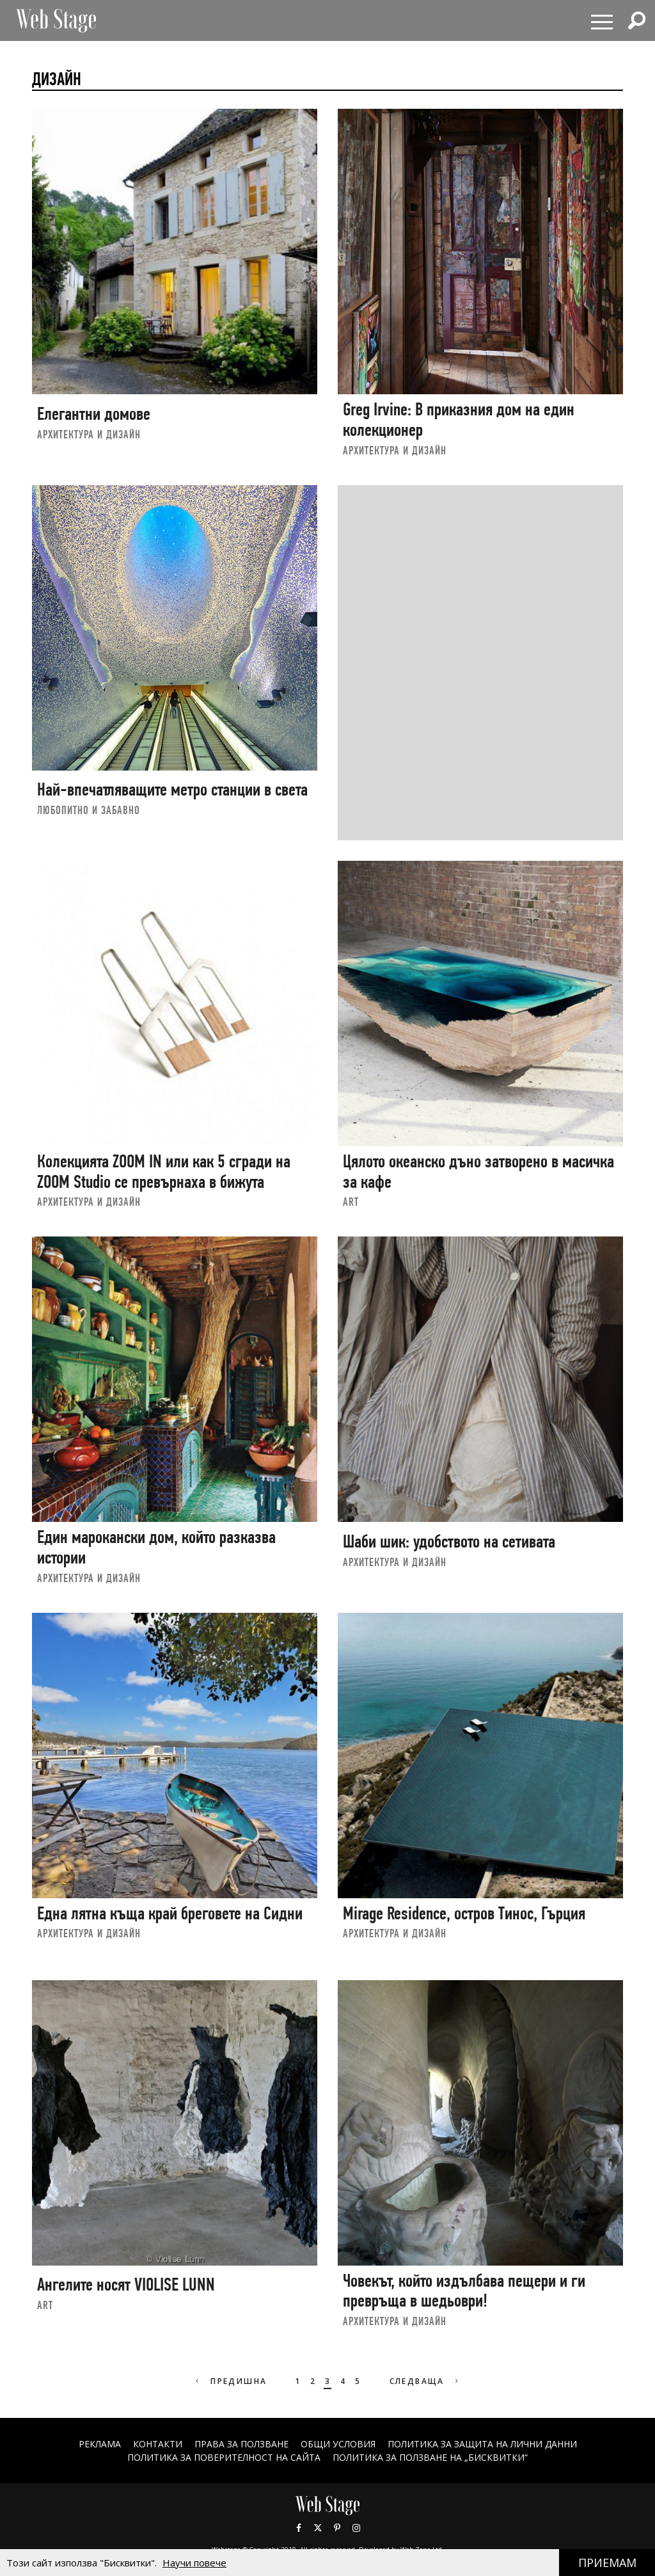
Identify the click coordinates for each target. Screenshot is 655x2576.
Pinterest (337, 2528)
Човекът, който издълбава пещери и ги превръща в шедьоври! (464, 2291)
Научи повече (194, 2562)
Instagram (356, 2528)
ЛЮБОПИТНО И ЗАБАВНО (88, 810)
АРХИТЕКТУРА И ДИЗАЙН (89, 434)
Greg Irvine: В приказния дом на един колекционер (458, 419)
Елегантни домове (93, 413)
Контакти (157, 2444)
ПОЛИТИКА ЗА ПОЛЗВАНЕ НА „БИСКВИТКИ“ (430, 2457)
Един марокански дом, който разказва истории (156, 1547)
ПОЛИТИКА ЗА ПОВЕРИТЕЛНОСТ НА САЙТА (223, 2457)
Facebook (298, 2528)
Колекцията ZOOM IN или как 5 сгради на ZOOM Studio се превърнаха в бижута (163, 1171)
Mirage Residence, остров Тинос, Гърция (464, 1913)
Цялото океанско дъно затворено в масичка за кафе (478, 1171)
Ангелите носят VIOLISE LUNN (126, 2284)
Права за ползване (241, 2444)
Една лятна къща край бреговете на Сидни (170, 1913)
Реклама (100, 2444)
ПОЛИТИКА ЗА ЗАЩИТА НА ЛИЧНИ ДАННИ (482, 2444)
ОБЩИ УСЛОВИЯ (338, 2444)
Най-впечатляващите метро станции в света (172, 789)
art (351, 1201)
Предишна (230, 2381)
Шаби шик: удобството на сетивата (449, 1541)
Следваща (426, 2381)
